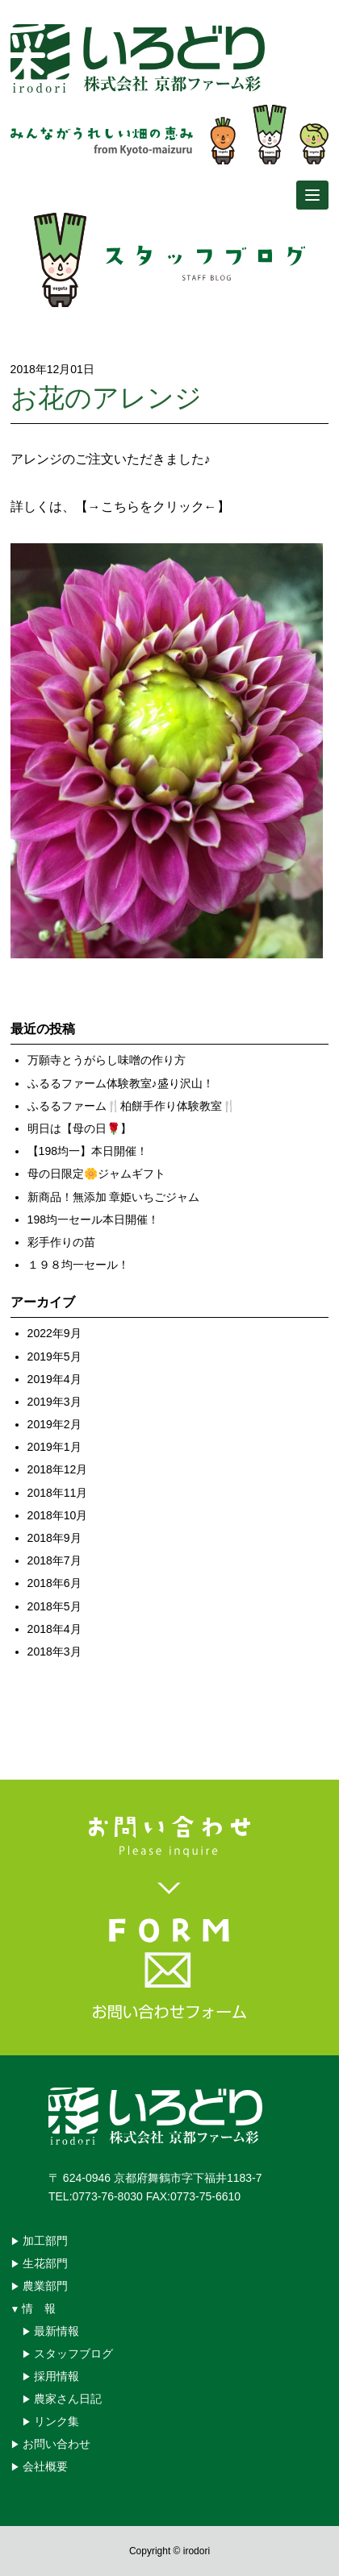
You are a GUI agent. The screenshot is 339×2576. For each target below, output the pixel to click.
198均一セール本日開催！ (93, 1219)
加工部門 (45, 2240)
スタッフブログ (73, 2353)
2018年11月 (57, 1492)
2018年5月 (54, 1606)
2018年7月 (54, 1560)
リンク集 (56, 2421)
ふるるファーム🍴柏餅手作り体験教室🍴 (131, 1105)
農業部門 (45, 2285)
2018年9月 (54, 1537)
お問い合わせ (56, 2443)
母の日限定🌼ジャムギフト (96, 1173)
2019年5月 (54, 1356)
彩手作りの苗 (61, 1242)
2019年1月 (54, 1446)
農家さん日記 (68, 2398)
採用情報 (56, 2376)
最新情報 (56, 2331)
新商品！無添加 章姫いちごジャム (113, 1196)
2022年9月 (54, 1333)
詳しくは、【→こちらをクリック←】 (120, 506)
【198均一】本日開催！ (87, 1151)
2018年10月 (57, 1515)
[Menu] (312, 195)
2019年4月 (54, 1379)
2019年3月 (54, 1401)
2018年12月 (57, 1469)
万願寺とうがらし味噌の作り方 (106, 1059)
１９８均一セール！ (78, 1264)
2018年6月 (54, 1583)
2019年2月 (54, 1424)
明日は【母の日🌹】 (79, 1128)
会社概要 (45, 2466)
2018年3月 (54, 1651)
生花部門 (45, 2263)
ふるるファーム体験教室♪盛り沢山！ (120, 1083)
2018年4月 (54, 1628)
